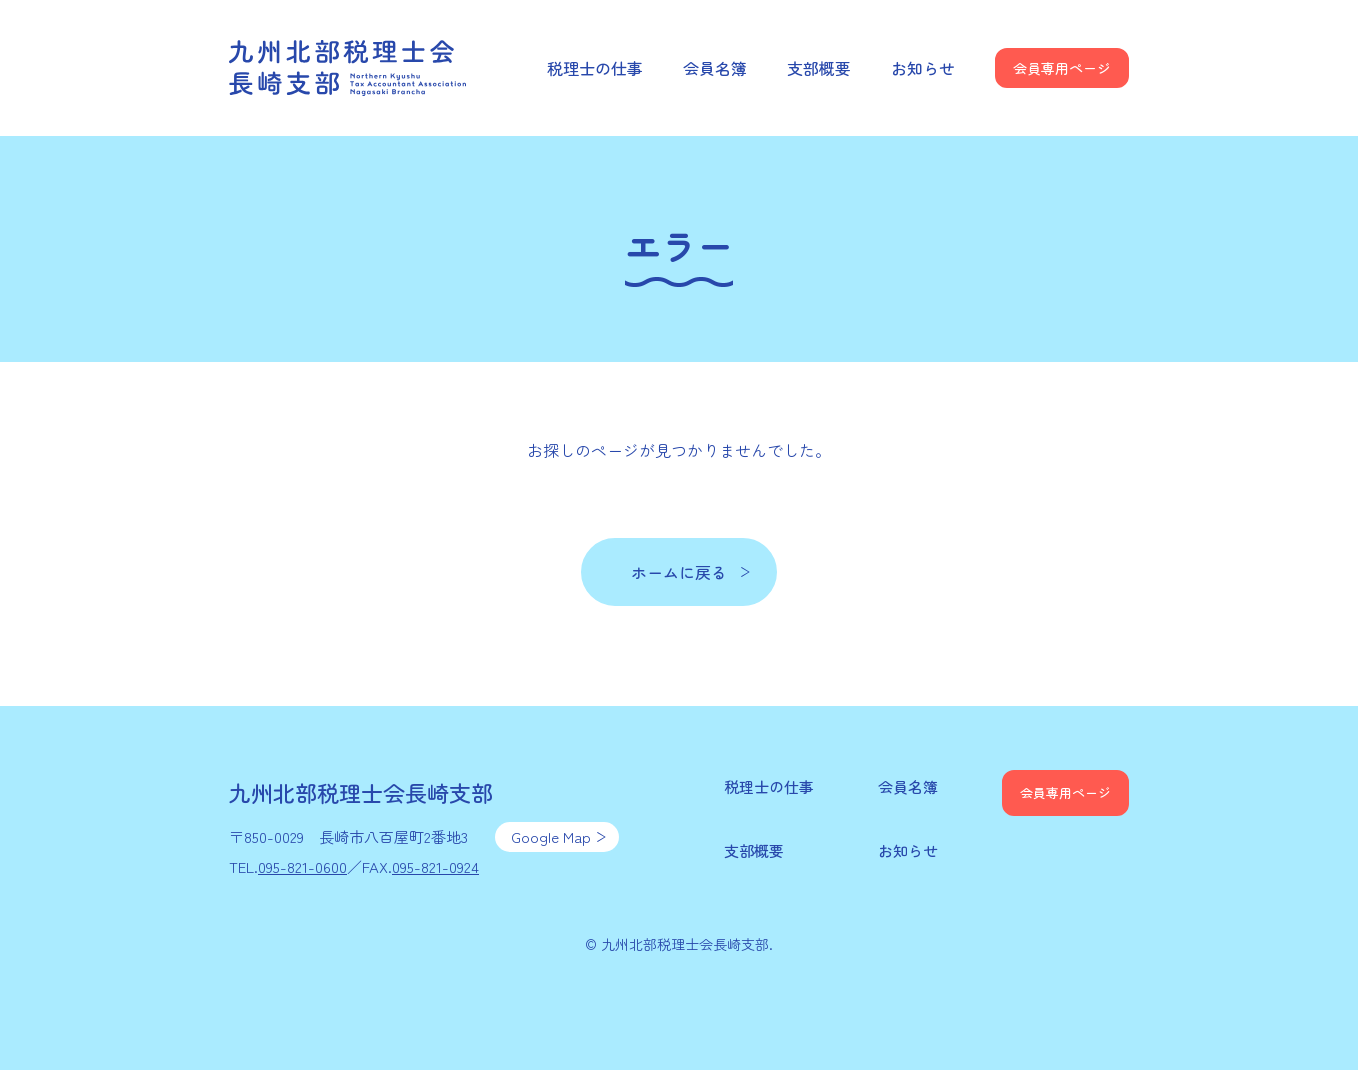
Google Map (551, 836)
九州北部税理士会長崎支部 (349, 68)
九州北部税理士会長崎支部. (687, 944)
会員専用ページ (1062, 68)
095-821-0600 (302, 866)
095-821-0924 (435, 866)
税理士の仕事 (595, 68)
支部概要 (819, 68)
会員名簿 (715, 68)
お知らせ (923, 68)
